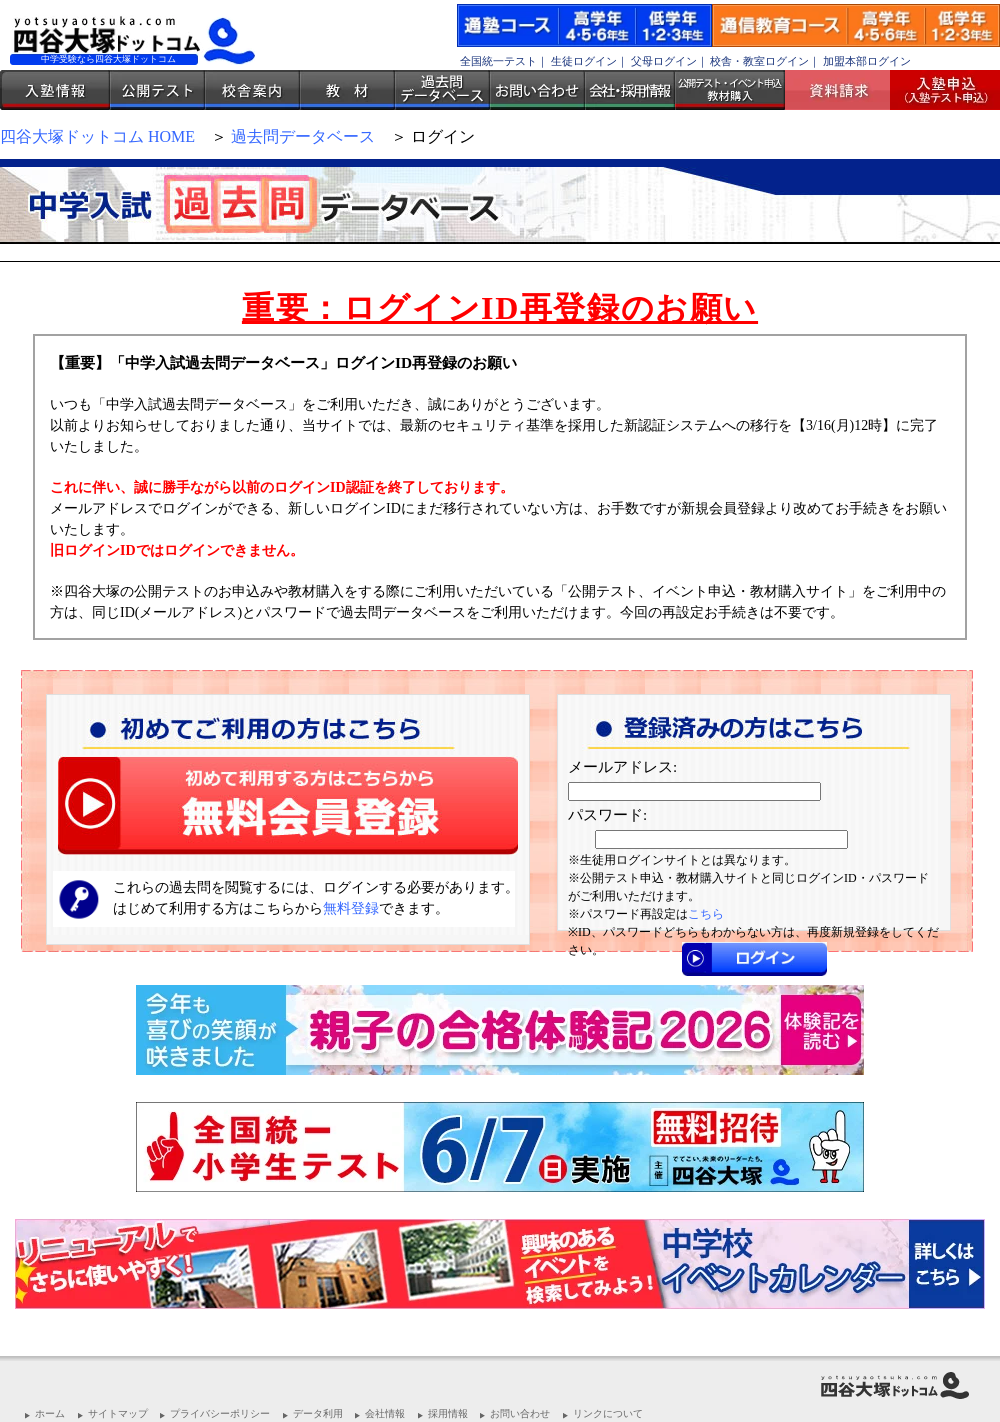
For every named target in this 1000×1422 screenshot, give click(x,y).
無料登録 (351, 908)
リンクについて (608, 1413)
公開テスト (157, 90)
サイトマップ (118, 1413)
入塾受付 (937, 90)
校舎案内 (252, 90)
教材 (347, 90)
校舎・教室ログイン (759, 61)
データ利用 (318, 1413)
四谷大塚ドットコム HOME (97, 136)
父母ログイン (664, 61)
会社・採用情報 (630, 90)
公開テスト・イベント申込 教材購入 (730, 90)
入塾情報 (55, 90)
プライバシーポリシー (220, 1413)
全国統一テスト (498, 61)
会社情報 (385, 1413)
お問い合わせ (537, 90)
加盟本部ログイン (867, 61)
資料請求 (845, 90)
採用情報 (448, 1413)
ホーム (50, 1413)
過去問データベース (442, 90)
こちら (706, 914)
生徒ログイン (584, 61)
